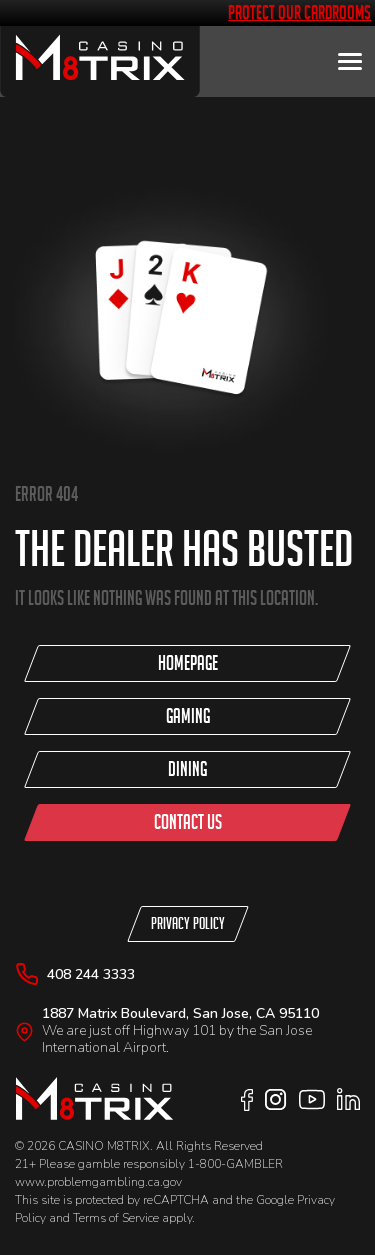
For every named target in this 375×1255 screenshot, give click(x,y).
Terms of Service (116, 1218)
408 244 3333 (91, 974)
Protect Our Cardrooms (299, 12)
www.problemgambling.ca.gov (98, 1182)
